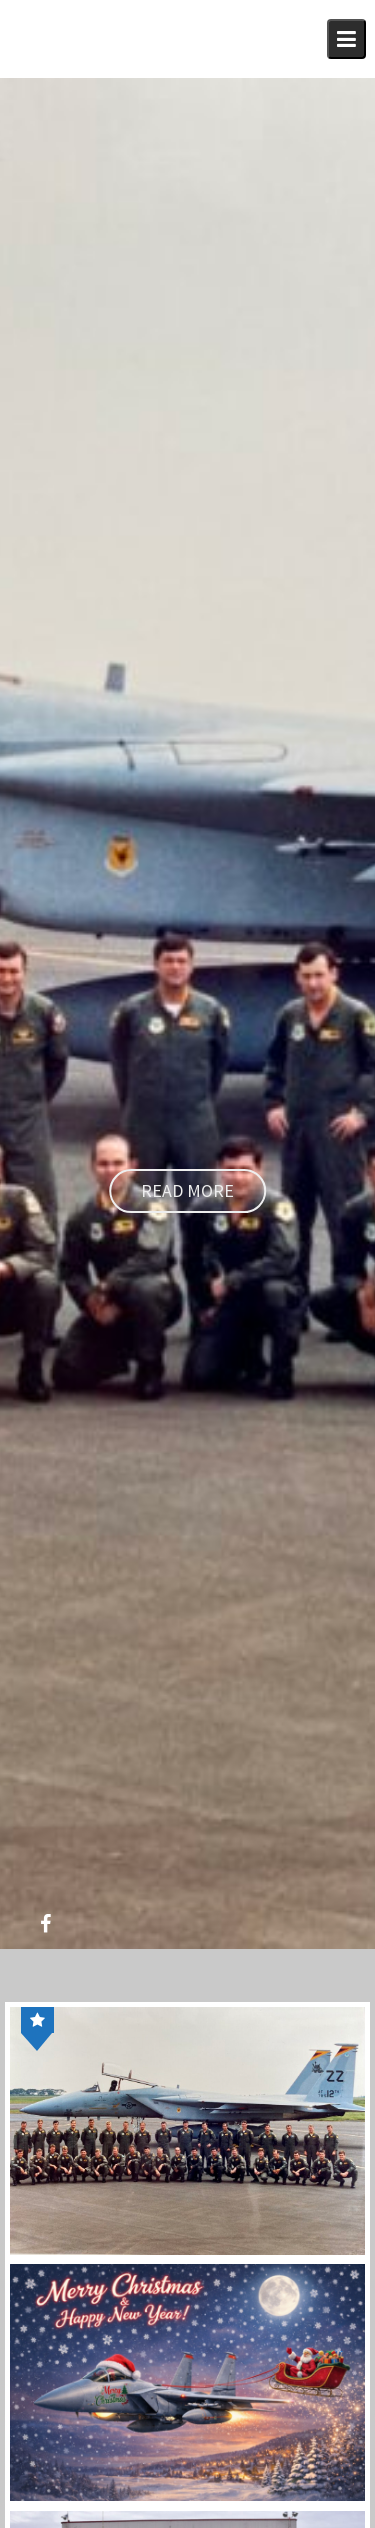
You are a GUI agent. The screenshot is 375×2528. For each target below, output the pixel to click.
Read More (187, 1190)
